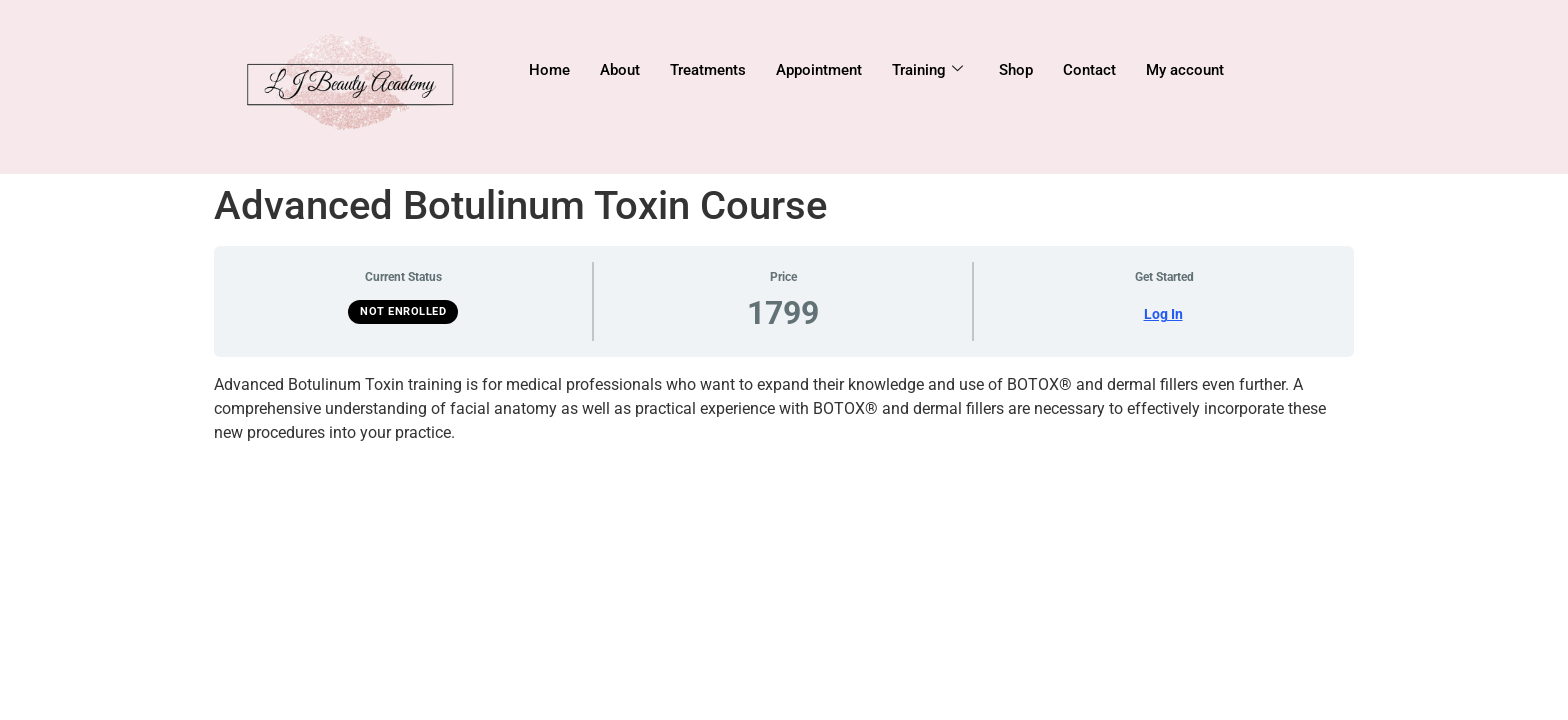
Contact (1089, 70)
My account (1185, 70)
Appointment (819, 70)
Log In (1163, 314)
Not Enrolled (403, 311)
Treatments (708, 70)
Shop (1016, 70)
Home (549, 70)
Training (927, 70)
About (620, 70)
